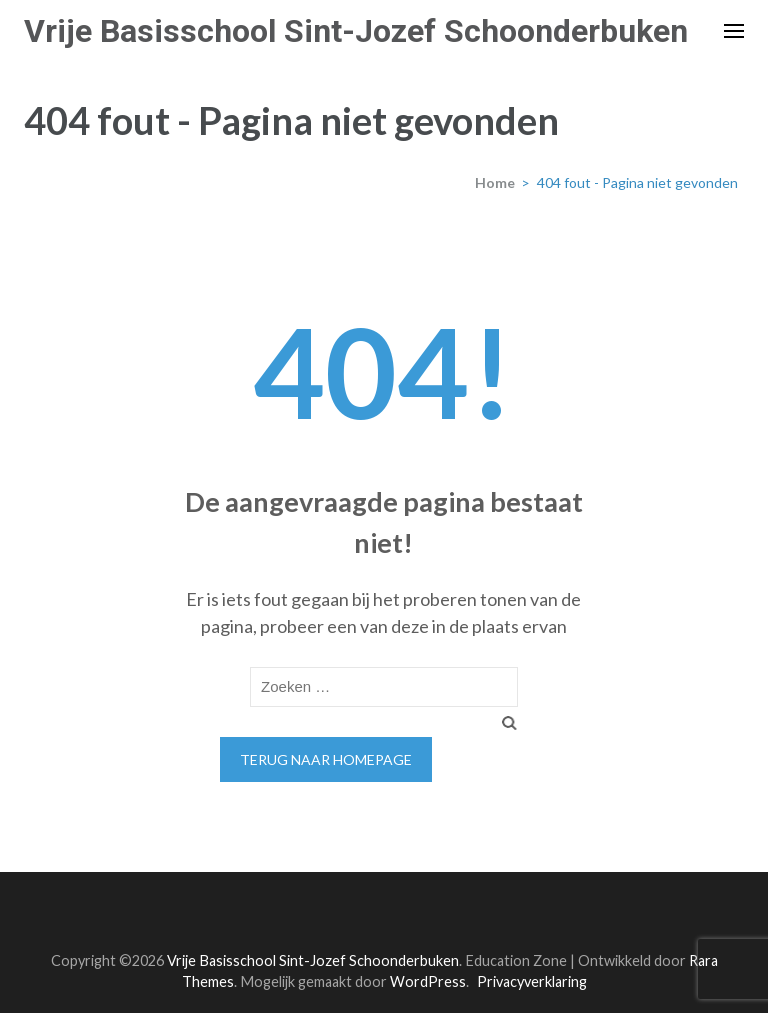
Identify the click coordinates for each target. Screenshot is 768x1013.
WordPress (428, 981)
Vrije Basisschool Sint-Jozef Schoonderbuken (356, 31)
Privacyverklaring (532, 981)
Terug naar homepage (326, 759)
